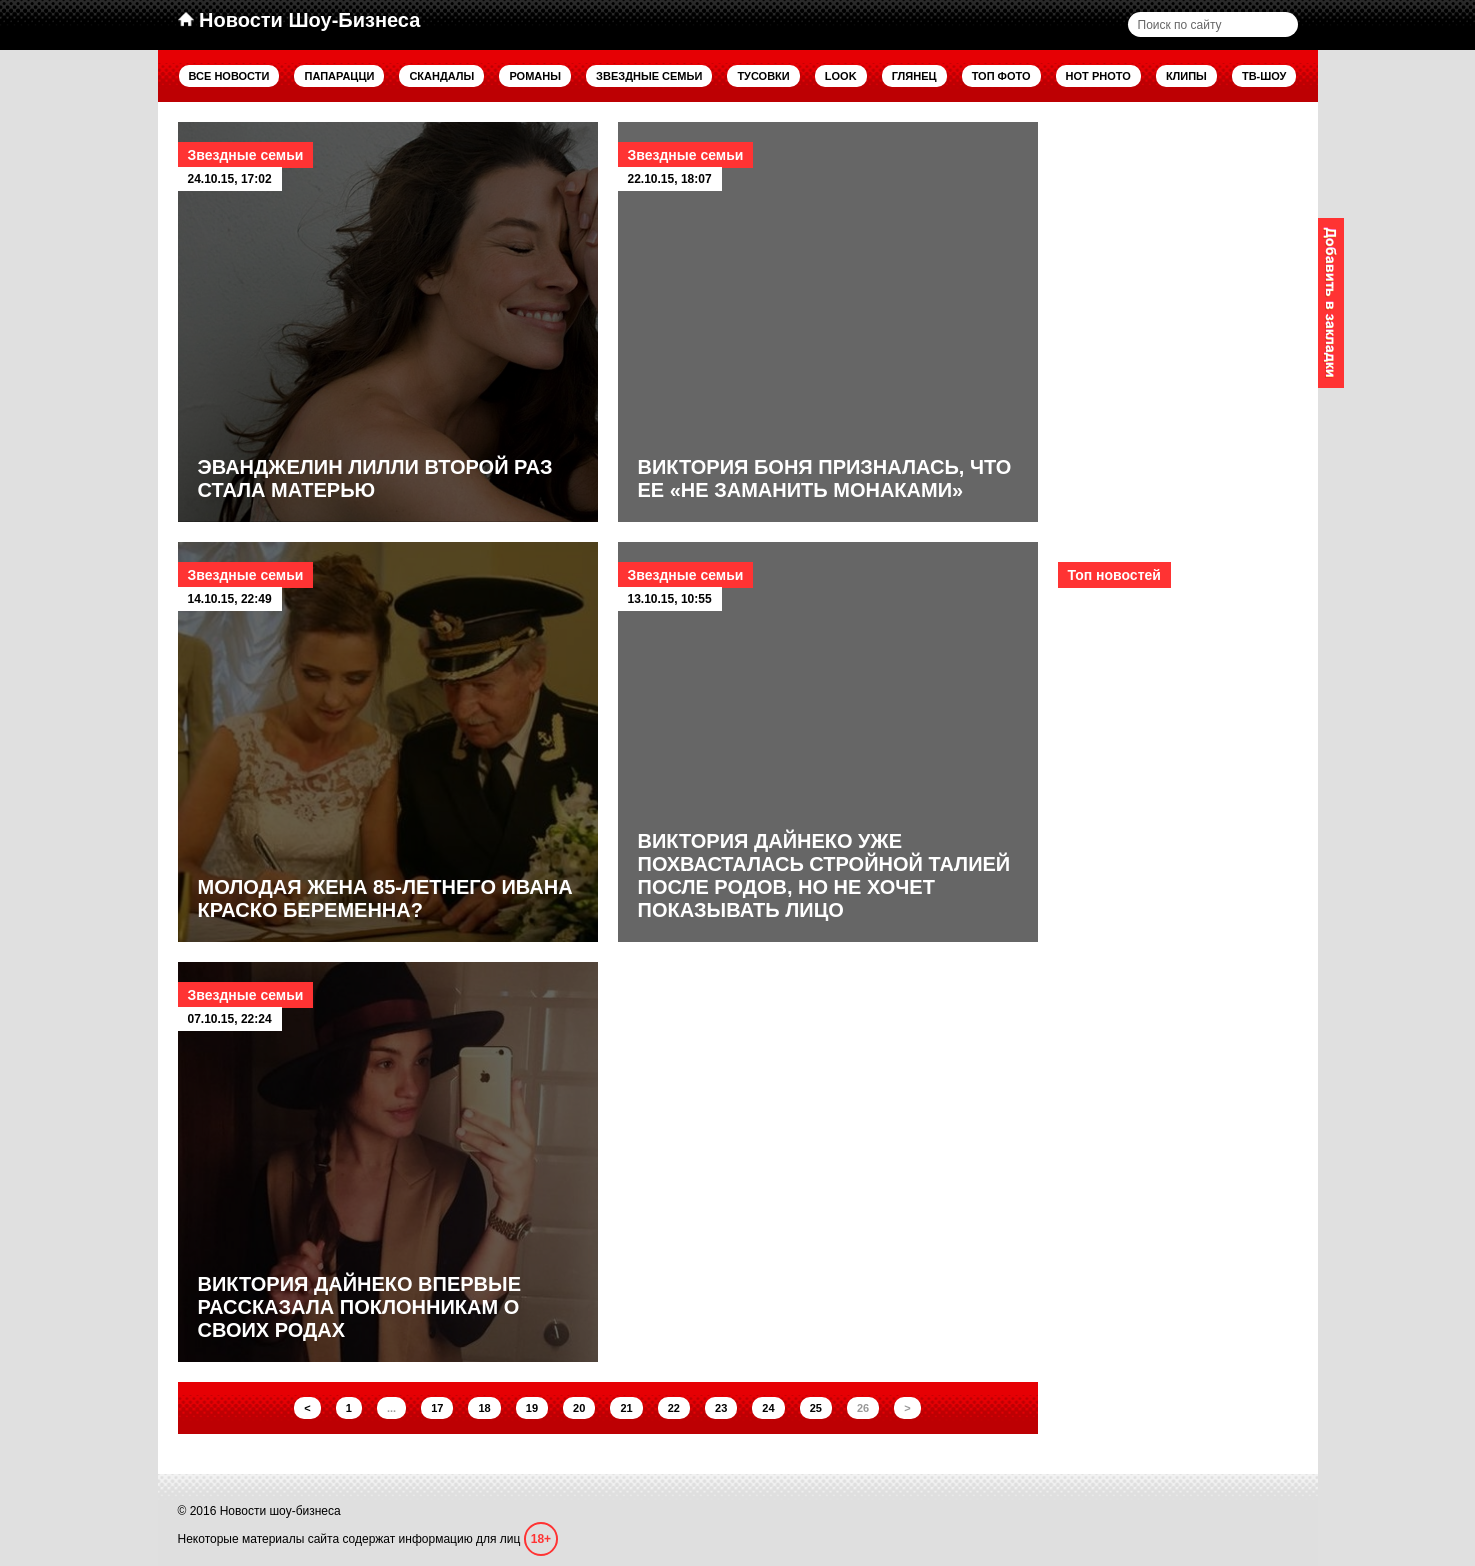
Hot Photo (1098, 76)
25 (816, 1408)
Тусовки (763, 76)
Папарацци (339, 76)
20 (579, 1408)
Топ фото (1001, 76)
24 (768, 1408)
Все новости (229, 76)
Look (841, 76)
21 (626, 1408)
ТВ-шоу (1264, 76)
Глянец (914, 76)
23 (721, 1408)
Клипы (1186, 76)
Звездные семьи (649, 76)
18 (484, 1408)
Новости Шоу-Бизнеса (299, 20)
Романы (535, 76)
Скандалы (441, 76)
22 (674, 1408)
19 (532, 1408)
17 (437, 1408)
